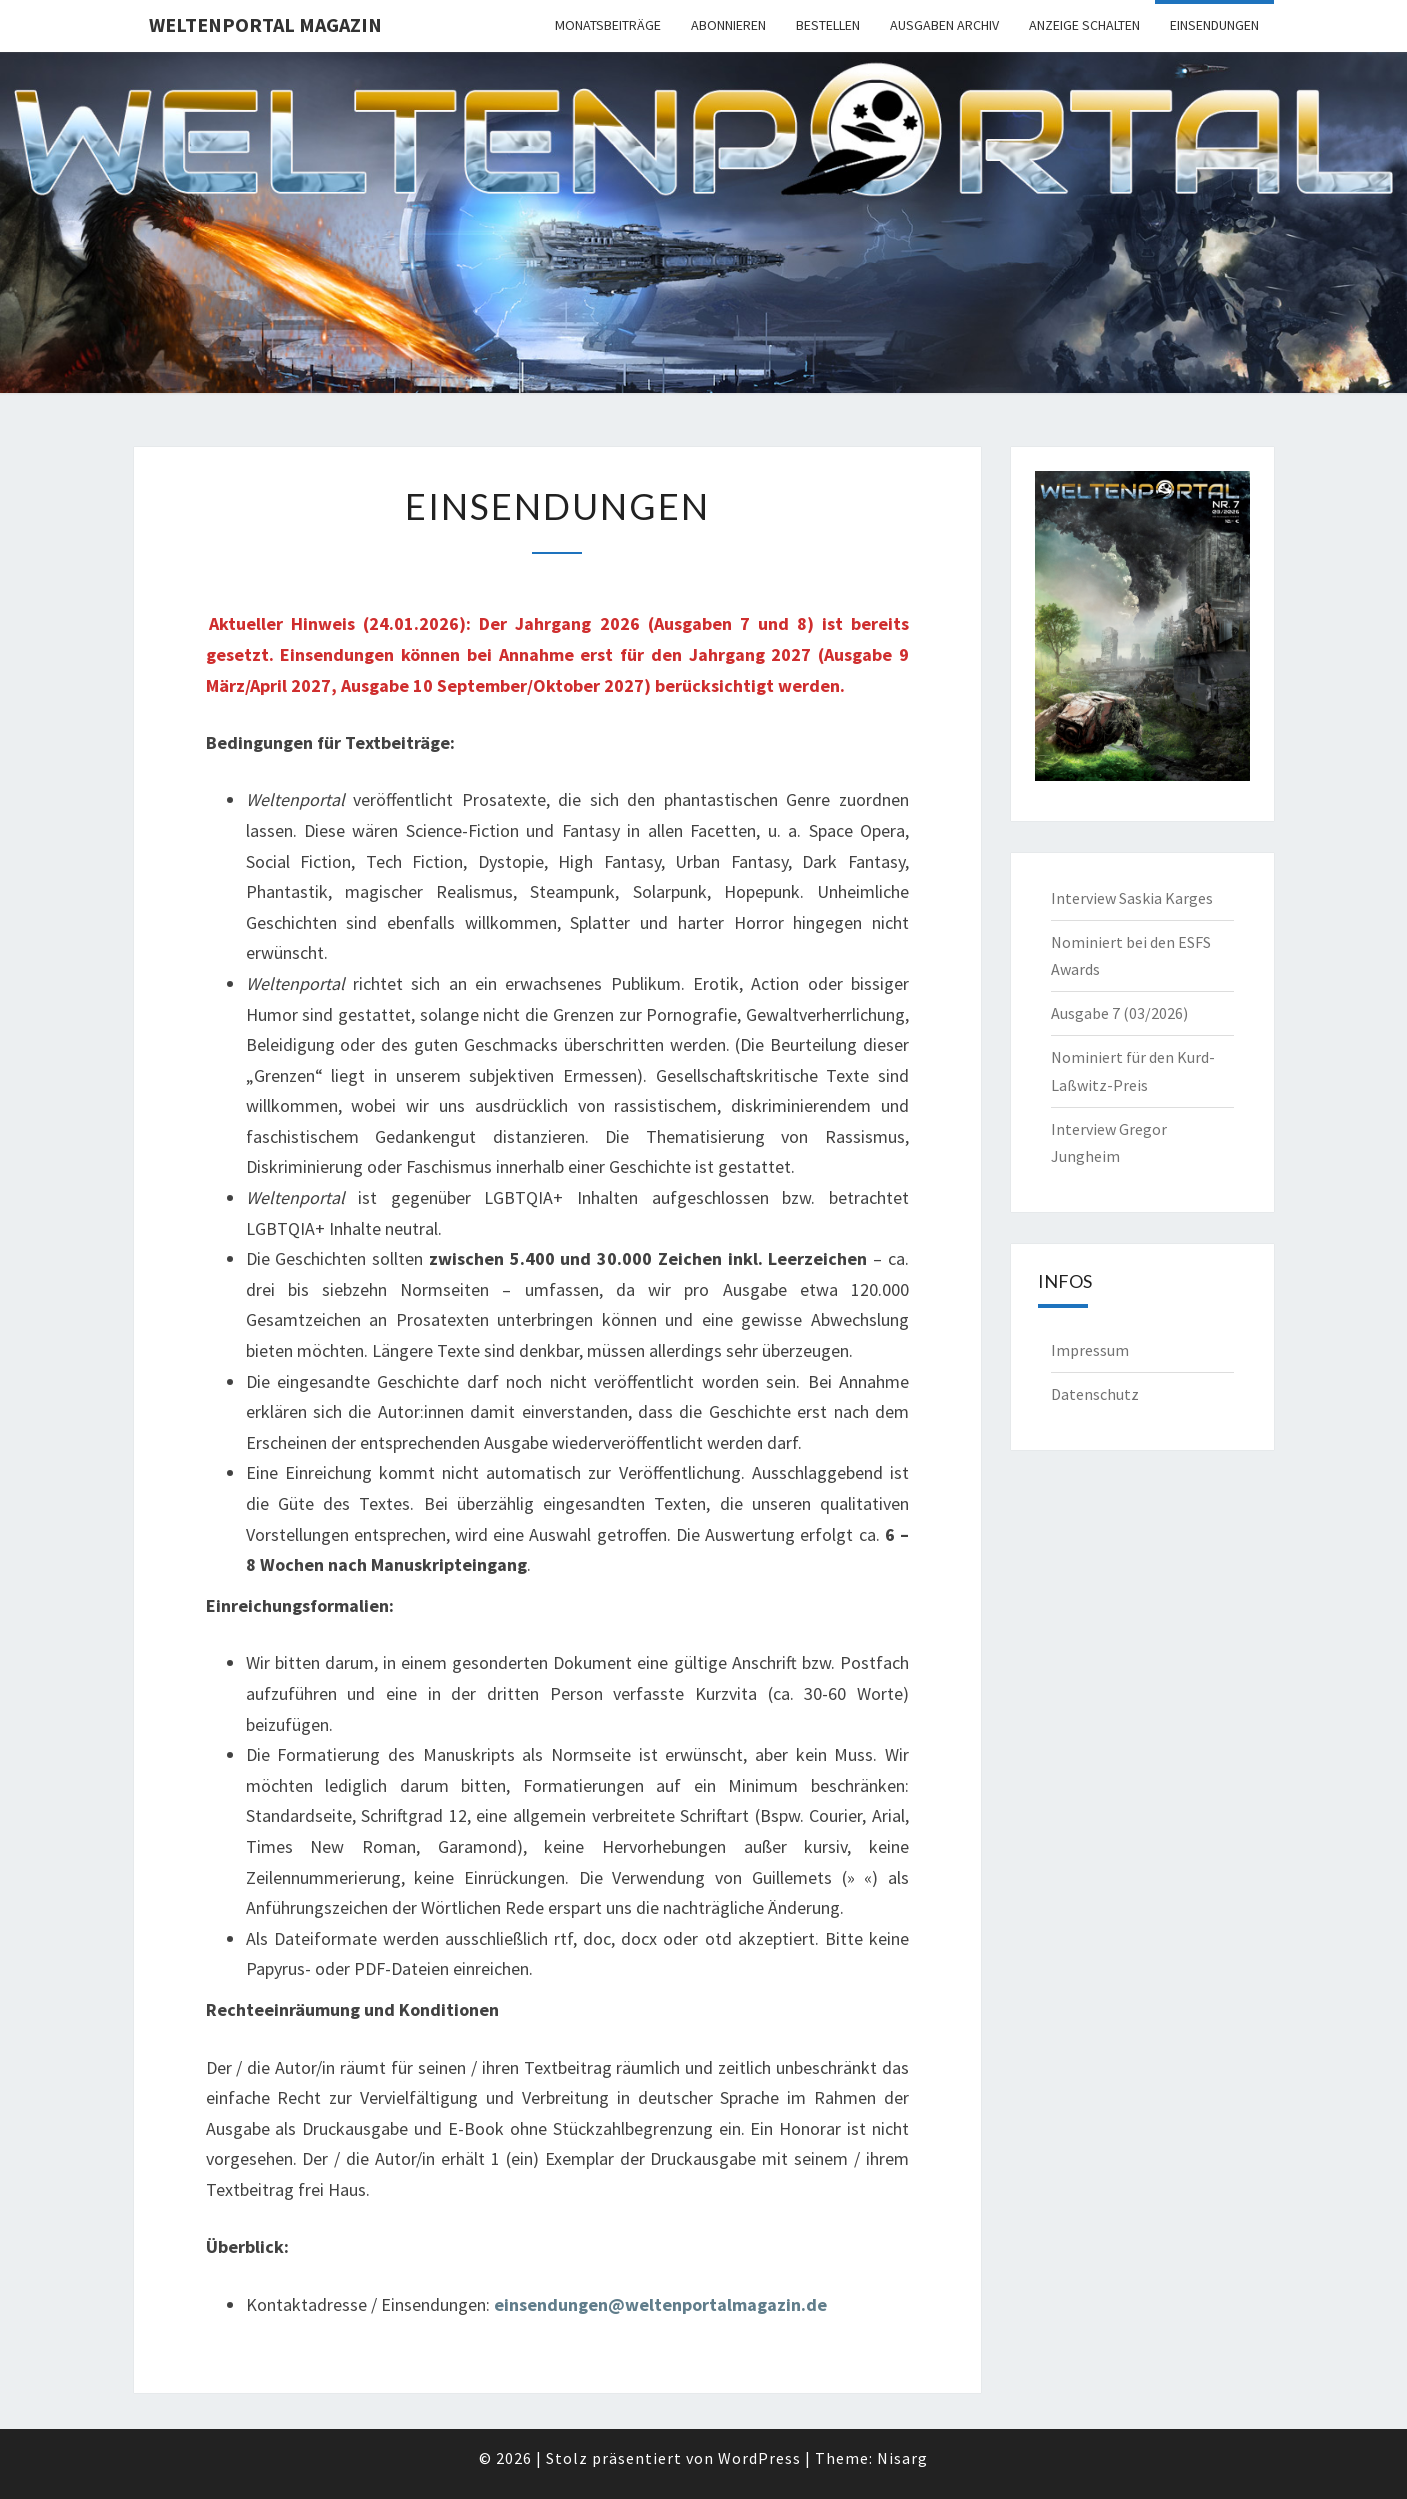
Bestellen (828, 25)
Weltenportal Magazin (265, 24)
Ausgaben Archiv (944, 25)
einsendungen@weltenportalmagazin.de (660, 2304)
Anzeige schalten (1084, 25)
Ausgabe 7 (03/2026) (1119, 1013)
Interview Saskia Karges (1132, 898)
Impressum (1090, 1350)
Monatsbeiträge (608, 25)
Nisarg (902, 2458)
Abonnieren (728, 25)
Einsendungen (1214, 25)
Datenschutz (1095, 1394)
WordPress (759, 2458)
